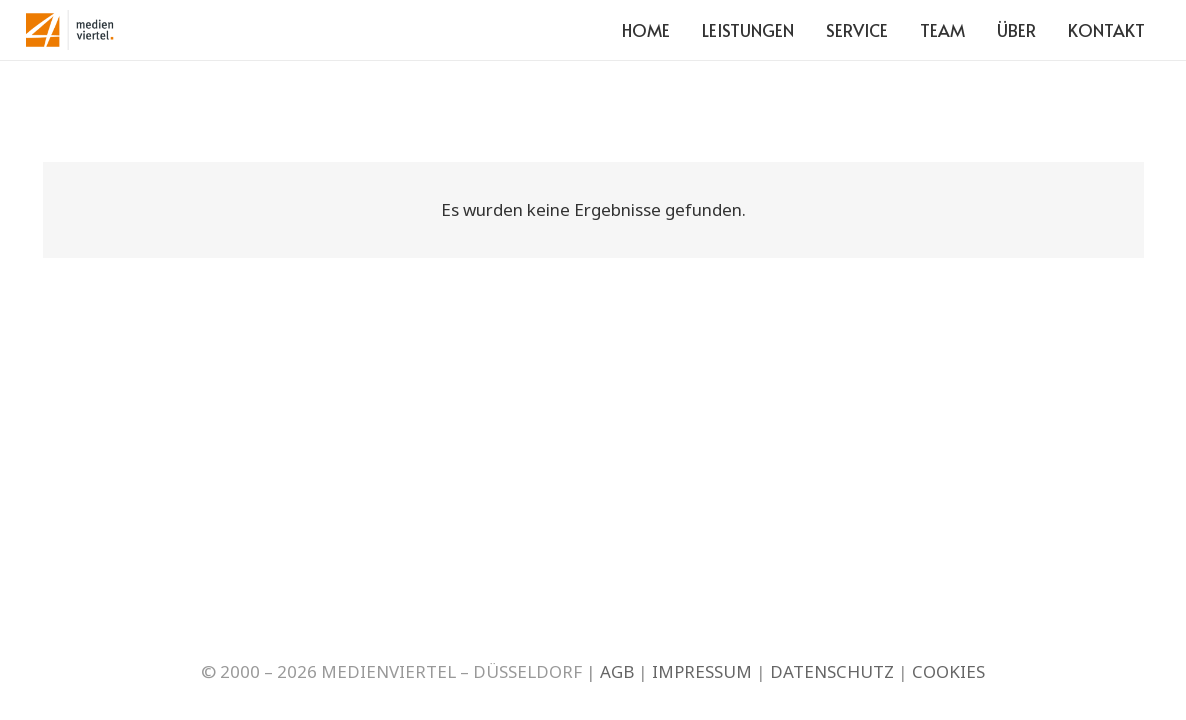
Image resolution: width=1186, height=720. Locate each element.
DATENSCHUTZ (832, 671)
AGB (617, 671)
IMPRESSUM (702, 671)
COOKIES (948, 671)
